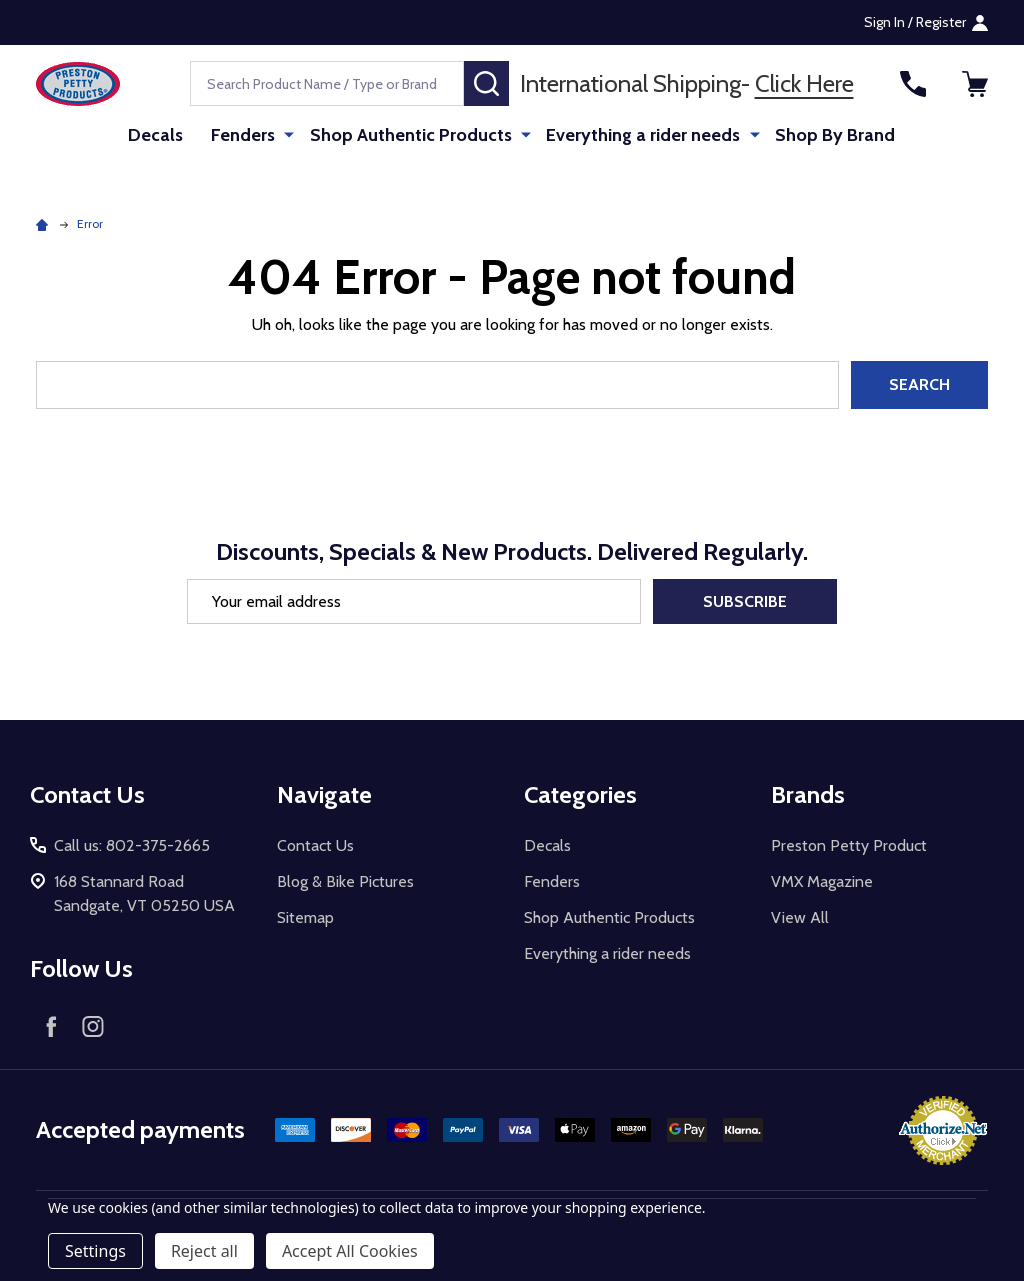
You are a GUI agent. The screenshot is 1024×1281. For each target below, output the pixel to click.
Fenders (248, 135)
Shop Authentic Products (413, 135)
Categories (580, 794)
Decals (160, 135)
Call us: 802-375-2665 (132, 845)
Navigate (324, 794)
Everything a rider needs (643, 135)
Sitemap (305, 917)
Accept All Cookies (350, 1251)
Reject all (204, 1251)
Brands (808, 794)
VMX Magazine (822, 881)
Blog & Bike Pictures (345, 881)
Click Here (804, 83)
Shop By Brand (832, 135)
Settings (95, 1251)
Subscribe (745, 601)
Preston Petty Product (849, 845)
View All (800, 917)
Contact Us (315, 845)
